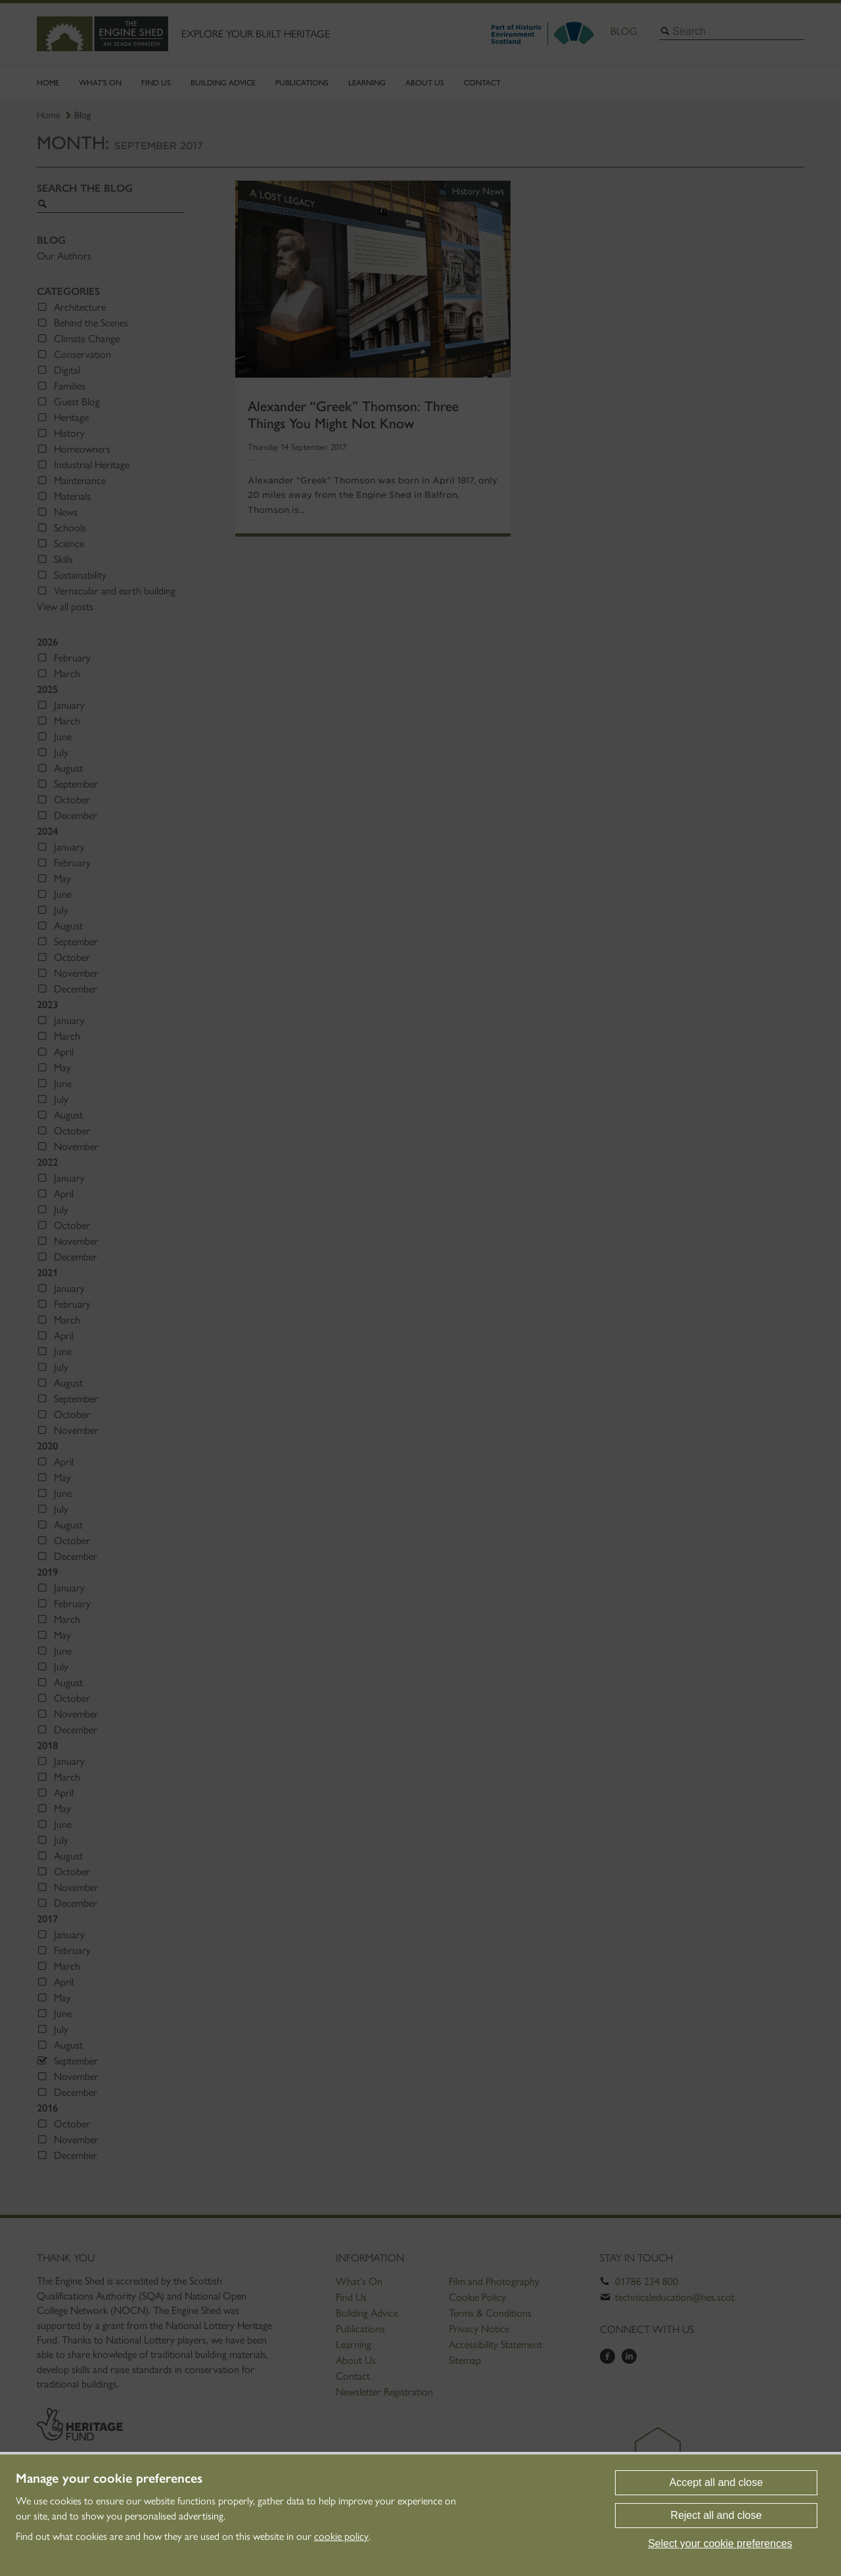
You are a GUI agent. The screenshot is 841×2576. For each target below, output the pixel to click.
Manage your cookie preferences (109, 2478)
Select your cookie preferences (720, 2543)
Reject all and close (716, 2515)
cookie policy (341, 2536)
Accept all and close (716, 2482)
